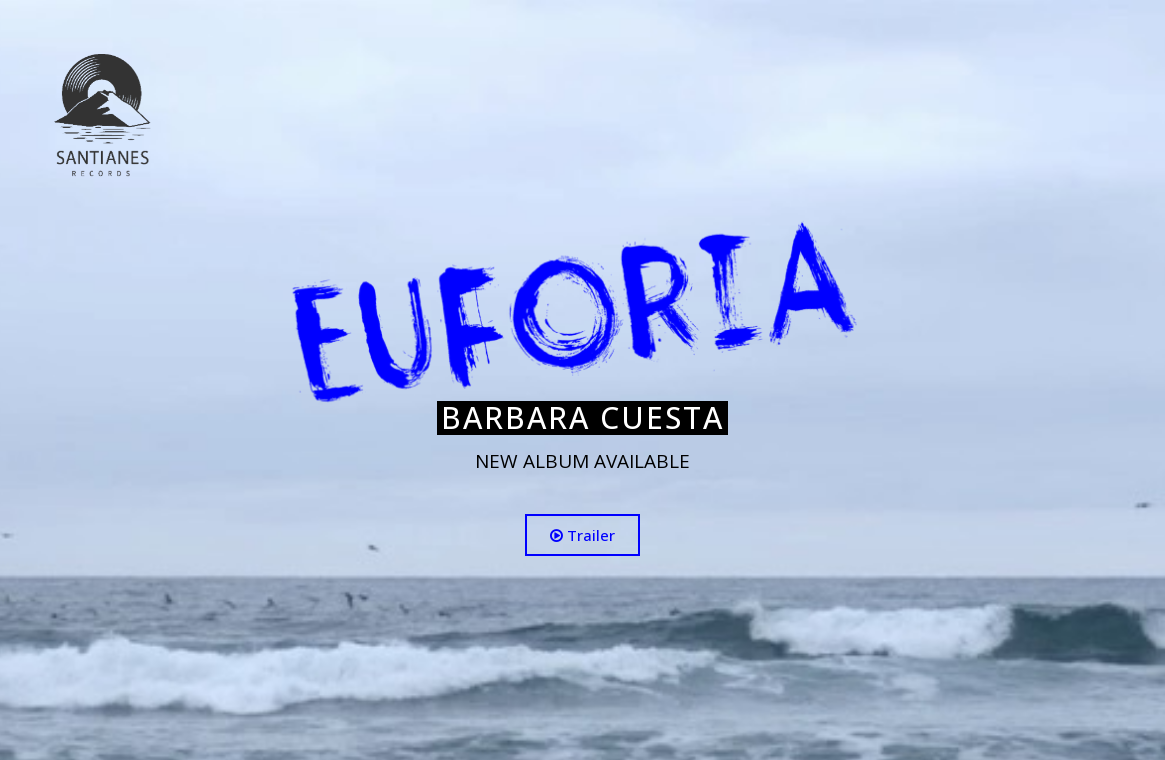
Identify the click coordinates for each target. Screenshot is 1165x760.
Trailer (582, 535)
